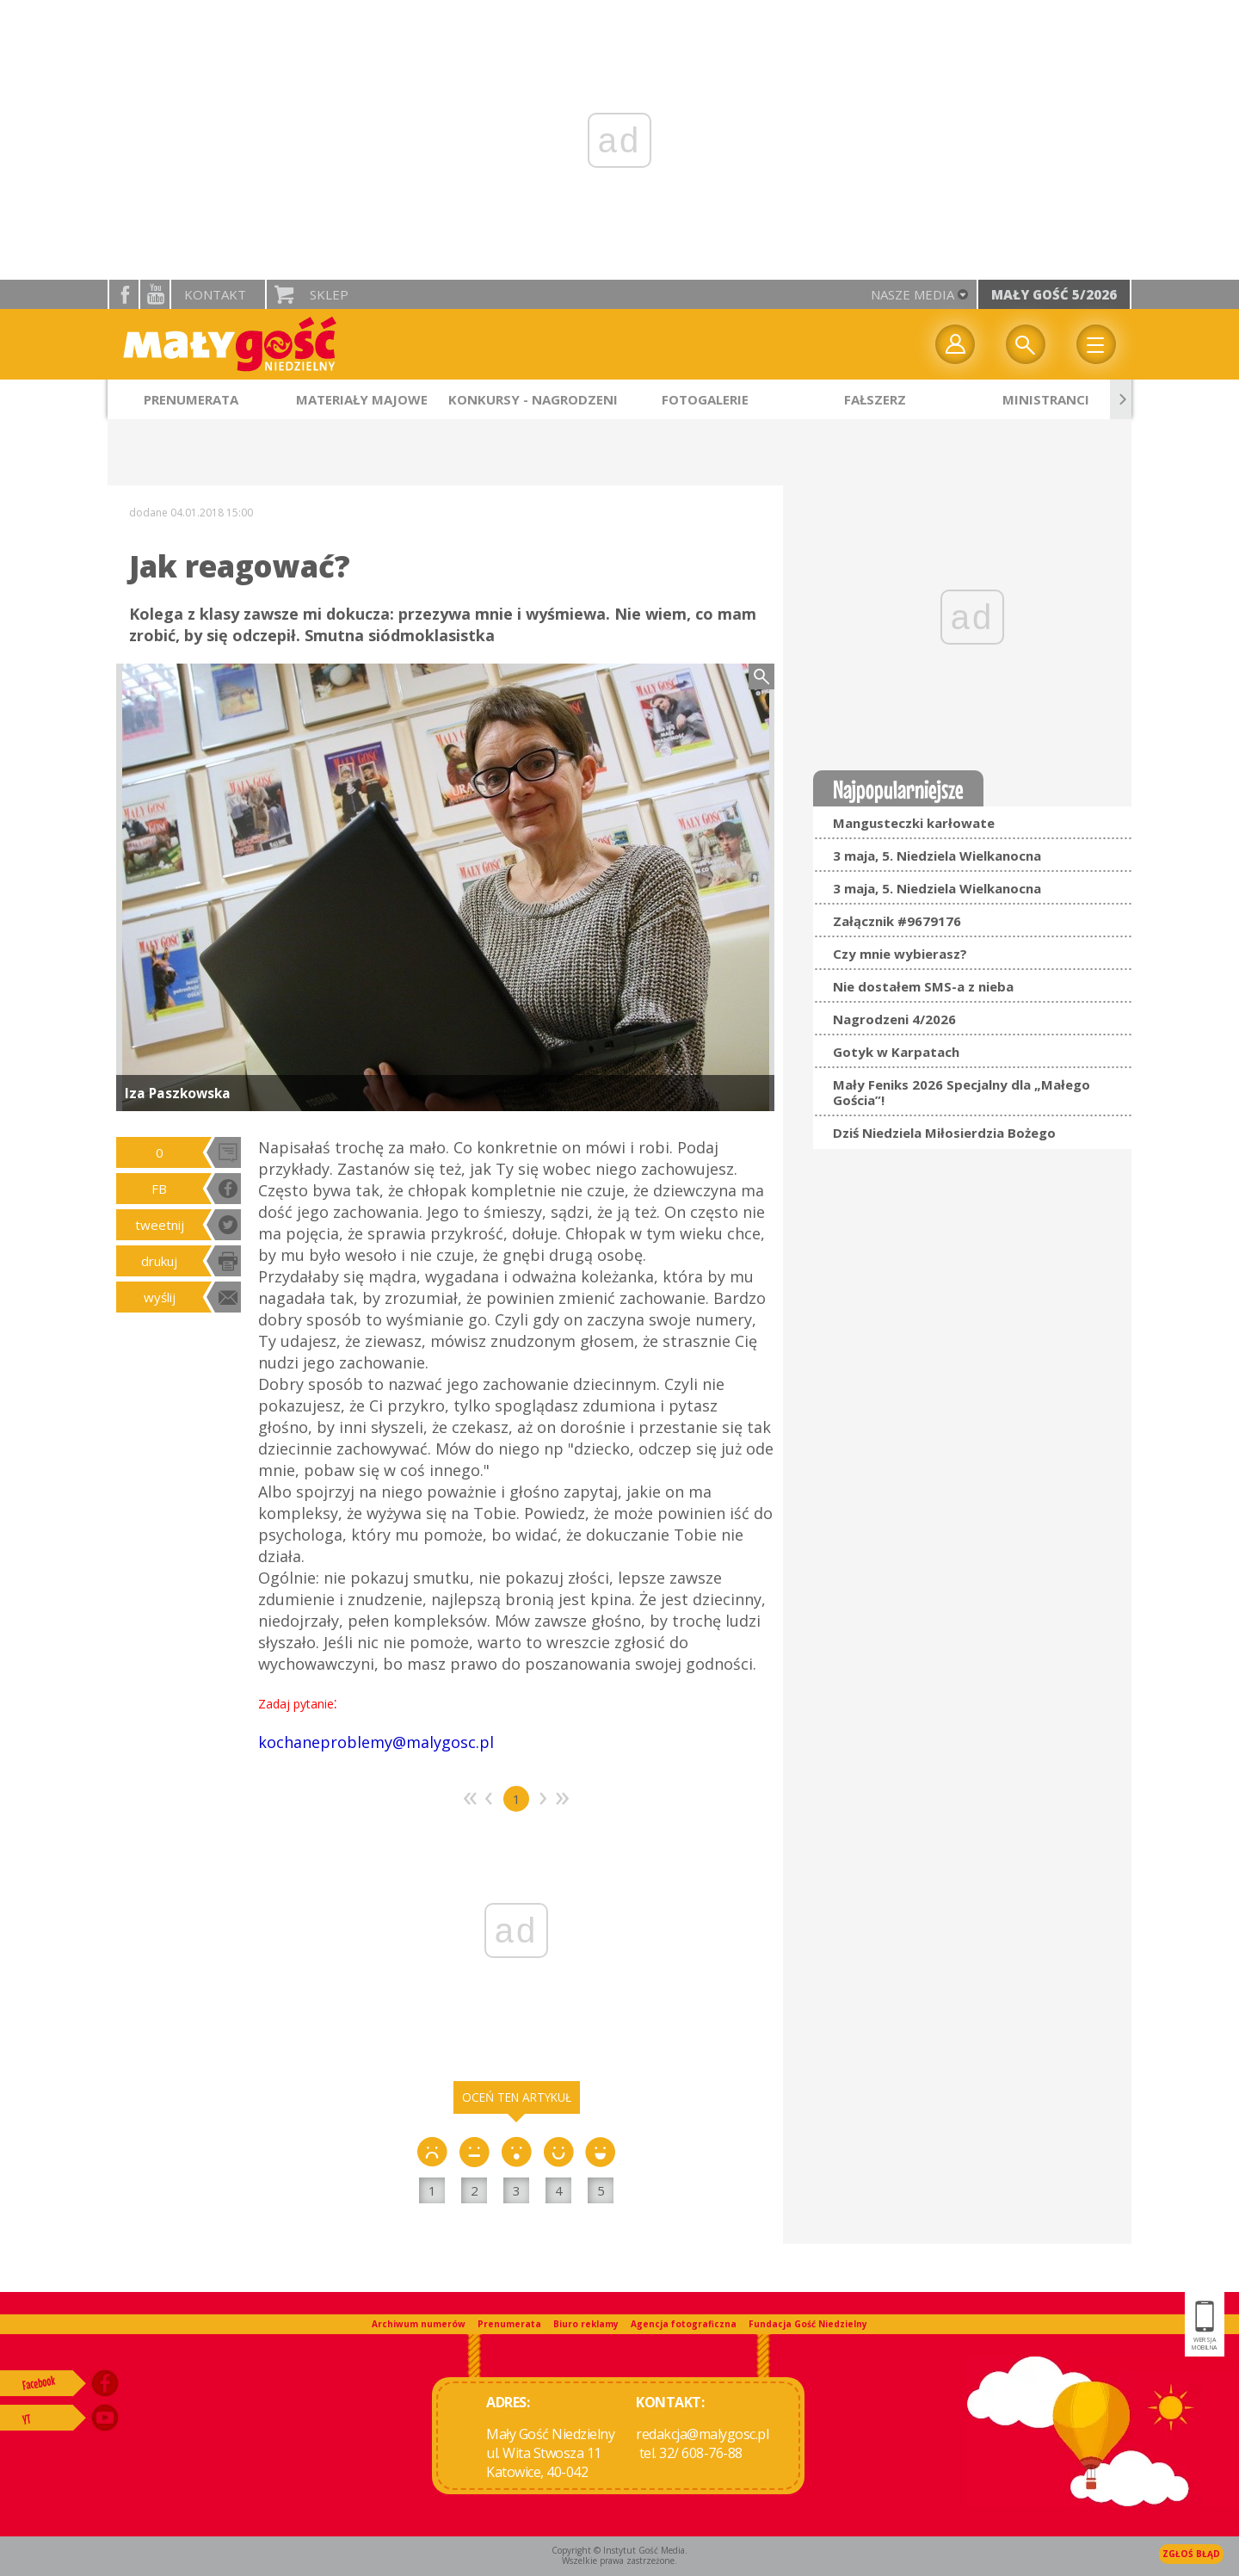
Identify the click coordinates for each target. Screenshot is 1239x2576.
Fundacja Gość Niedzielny (808, 2324)
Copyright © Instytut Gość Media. (619, 2550)
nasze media (912, 294)
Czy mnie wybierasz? (900, 953)
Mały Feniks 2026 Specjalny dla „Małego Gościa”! (961, 1092)
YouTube (155, 294)
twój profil (955, 344)
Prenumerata (509, 2324)
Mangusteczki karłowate (914, 823)
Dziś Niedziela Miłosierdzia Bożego (944, 1132)
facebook (124, 294)
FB (159, 1188)
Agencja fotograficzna (684, 2324)
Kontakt (215, 294)
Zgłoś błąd (1191, 2554)
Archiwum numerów (418, 2324)
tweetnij (159, 1224)
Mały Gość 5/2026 (1054, 294)
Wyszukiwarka (1025, 344)
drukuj (159, 1260)
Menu (1096, 344)
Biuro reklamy (586, 2324)
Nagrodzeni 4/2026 (894, 1019)
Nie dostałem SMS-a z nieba (923, 986)
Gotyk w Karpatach (896, 1051)
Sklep (329, 294)
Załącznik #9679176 (897, 921)
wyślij (160, 1297)
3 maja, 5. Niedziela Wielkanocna (937, 855)
